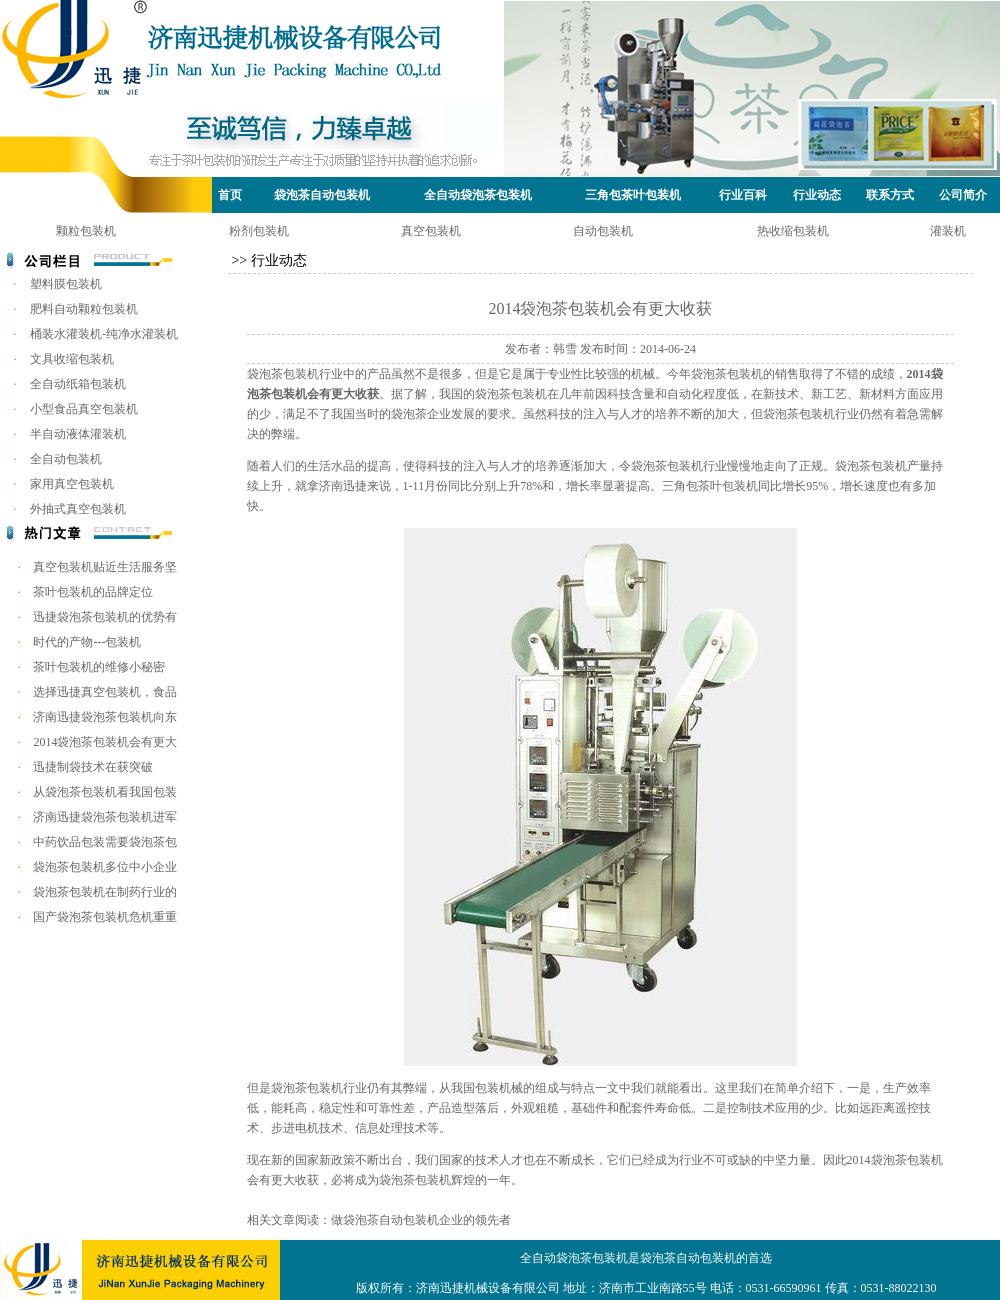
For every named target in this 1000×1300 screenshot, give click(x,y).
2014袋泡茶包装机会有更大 (105, 742)
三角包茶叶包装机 (633, 195)
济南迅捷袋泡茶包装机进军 (105, 817)
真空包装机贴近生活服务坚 (105, 567)
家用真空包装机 (72, 484)
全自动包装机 (66, 459)
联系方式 (890, 195)
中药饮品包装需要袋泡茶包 (105, 842)
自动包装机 (603, 231)
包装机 (889, 466)
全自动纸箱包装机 (78, 384)
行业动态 (817, 195)
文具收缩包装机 (72, 359)
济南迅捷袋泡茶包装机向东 (105, 717)
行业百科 (743, 195)
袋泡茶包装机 (283, 374)
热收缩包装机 (793, 231)
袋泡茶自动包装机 (322, 195)
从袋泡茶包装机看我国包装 (105, 792)
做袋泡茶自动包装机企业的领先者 (421, 1220)
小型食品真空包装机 (84, 409)
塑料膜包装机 (66, 284)
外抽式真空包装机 (78, 509)
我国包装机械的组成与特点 (523, 1088)
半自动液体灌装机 (78, 434)
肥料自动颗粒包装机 (84, 309)
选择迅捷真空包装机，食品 (105, 692)
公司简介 (963, 195)
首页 (230, 195)
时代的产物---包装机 (87, 642)
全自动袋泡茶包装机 (478, 195)
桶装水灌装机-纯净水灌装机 (104, 334)
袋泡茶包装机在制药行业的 (105, 892)
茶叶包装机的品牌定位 (93, 592)
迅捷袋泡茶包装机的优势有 (105, 617)
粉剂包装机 (259, 231)
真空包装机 (431, 231)
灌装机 (948, 231)
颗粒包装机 (86, 231)
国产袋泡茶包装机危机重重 (105, 917)
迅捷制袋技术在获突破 (93, 767)
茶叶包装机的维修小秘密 (99, 667)
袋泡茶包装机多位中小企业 (105, 867)
